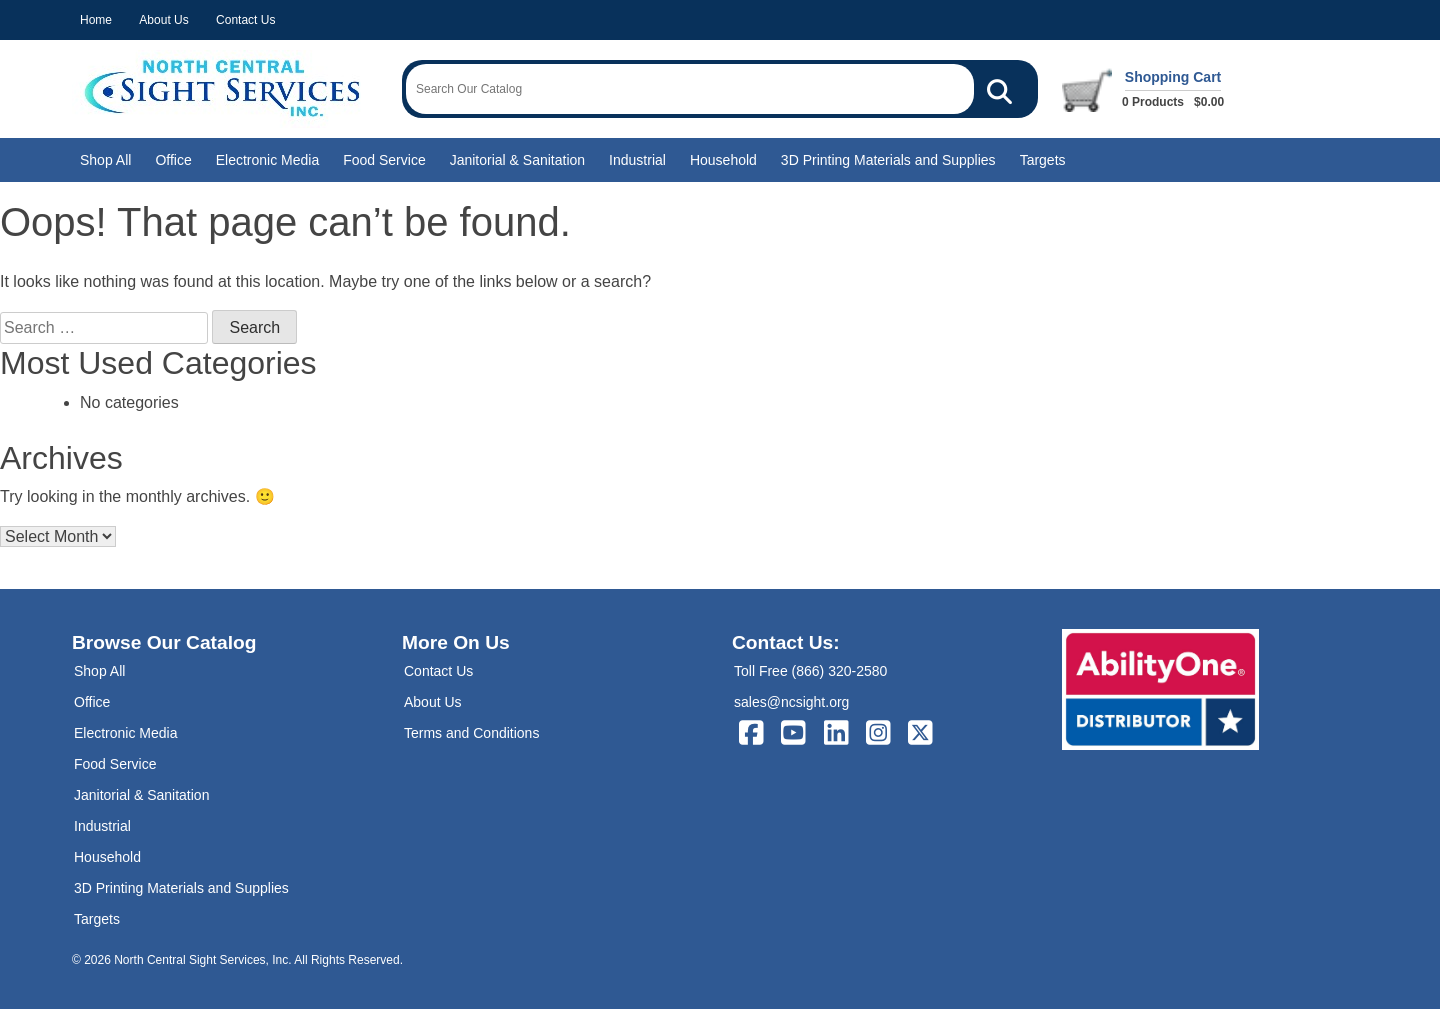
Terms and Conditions (471, 733)
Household (723, 160)
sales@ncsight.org (791, 702)
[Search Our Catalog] (999, 89)
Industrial (637, 160)
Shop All (105, 160)
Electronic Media (268, 160)
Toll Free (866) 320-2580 (810, 671)
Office (173, 160)
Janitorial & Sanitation (517, 160)
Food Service (384, 160)
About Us (163, 20)
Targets (1043, 160)
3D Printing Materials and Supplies (888, 160)
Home (96, 20)
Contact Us (245, 20)
